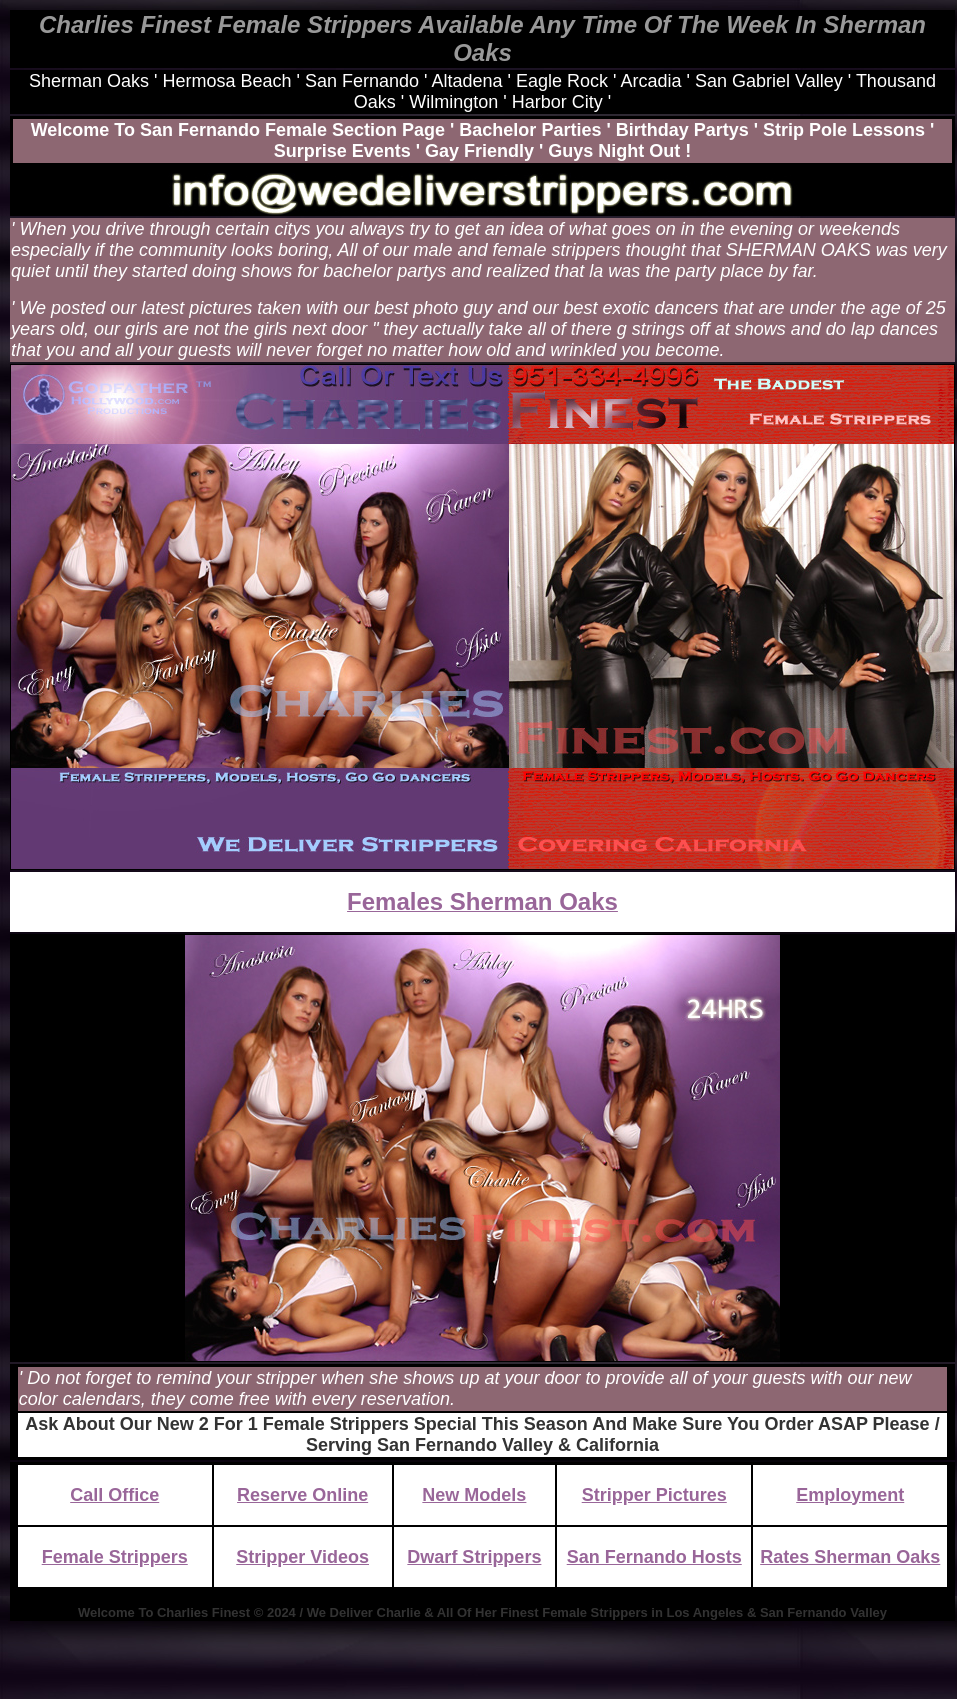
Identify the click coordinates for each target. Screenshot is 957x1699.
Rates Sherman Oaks (850, 1557)
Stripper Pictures (654, 1495)
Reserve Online (302, 1495)
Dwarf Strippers (474, 1557)
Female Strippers (115, 1557)
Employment (850, 1495)
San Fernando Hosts (654, 1557)
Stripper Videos (302, 1557)
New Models (474, 1495)
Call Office (114, 1495)
